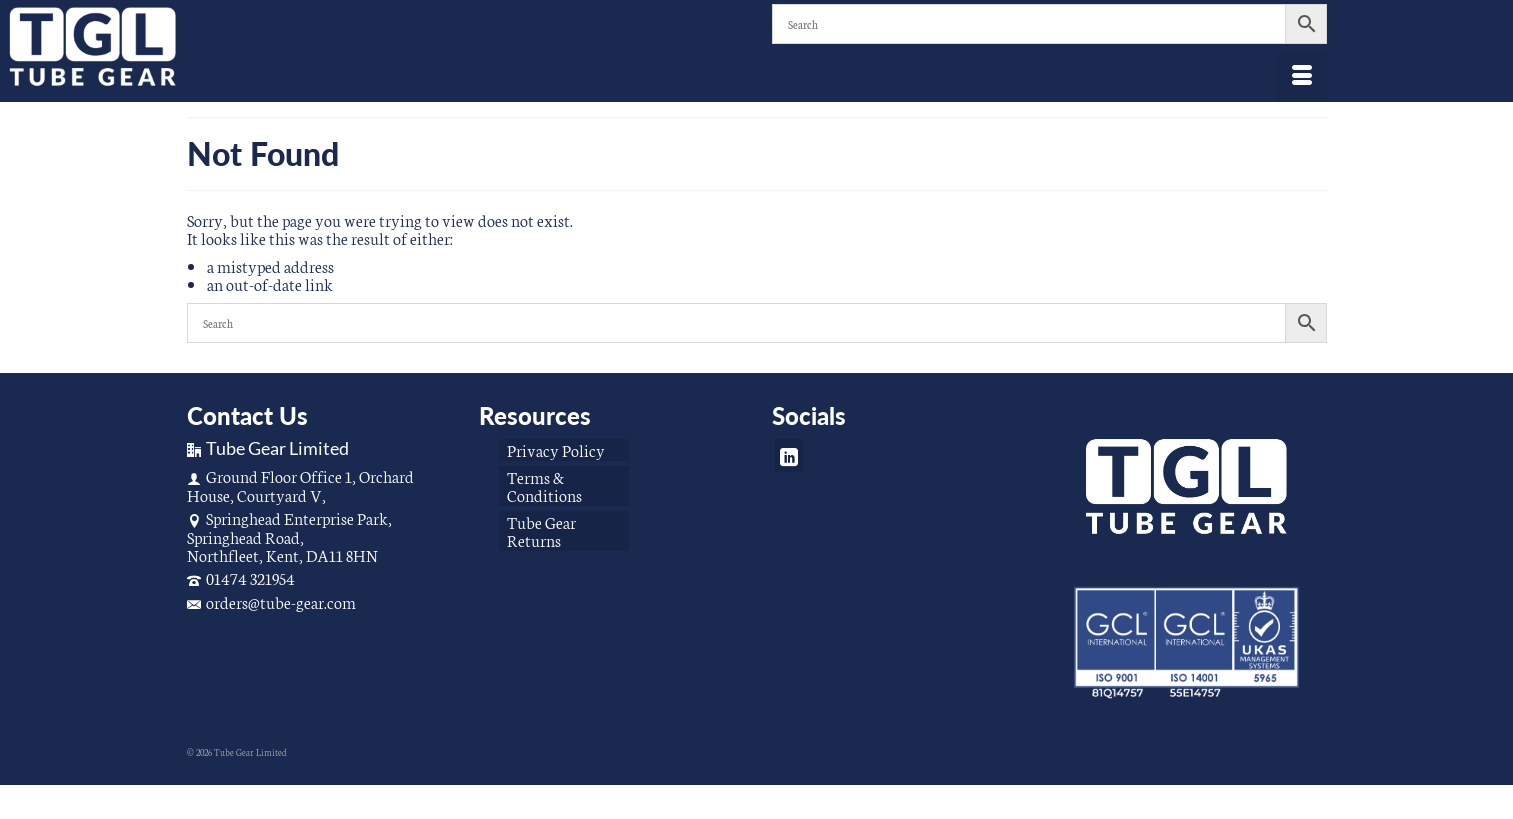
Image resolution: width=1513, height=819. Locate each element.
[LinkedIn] (789, 455)
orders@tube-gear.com (271, 601)
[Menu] (1302, 77)
